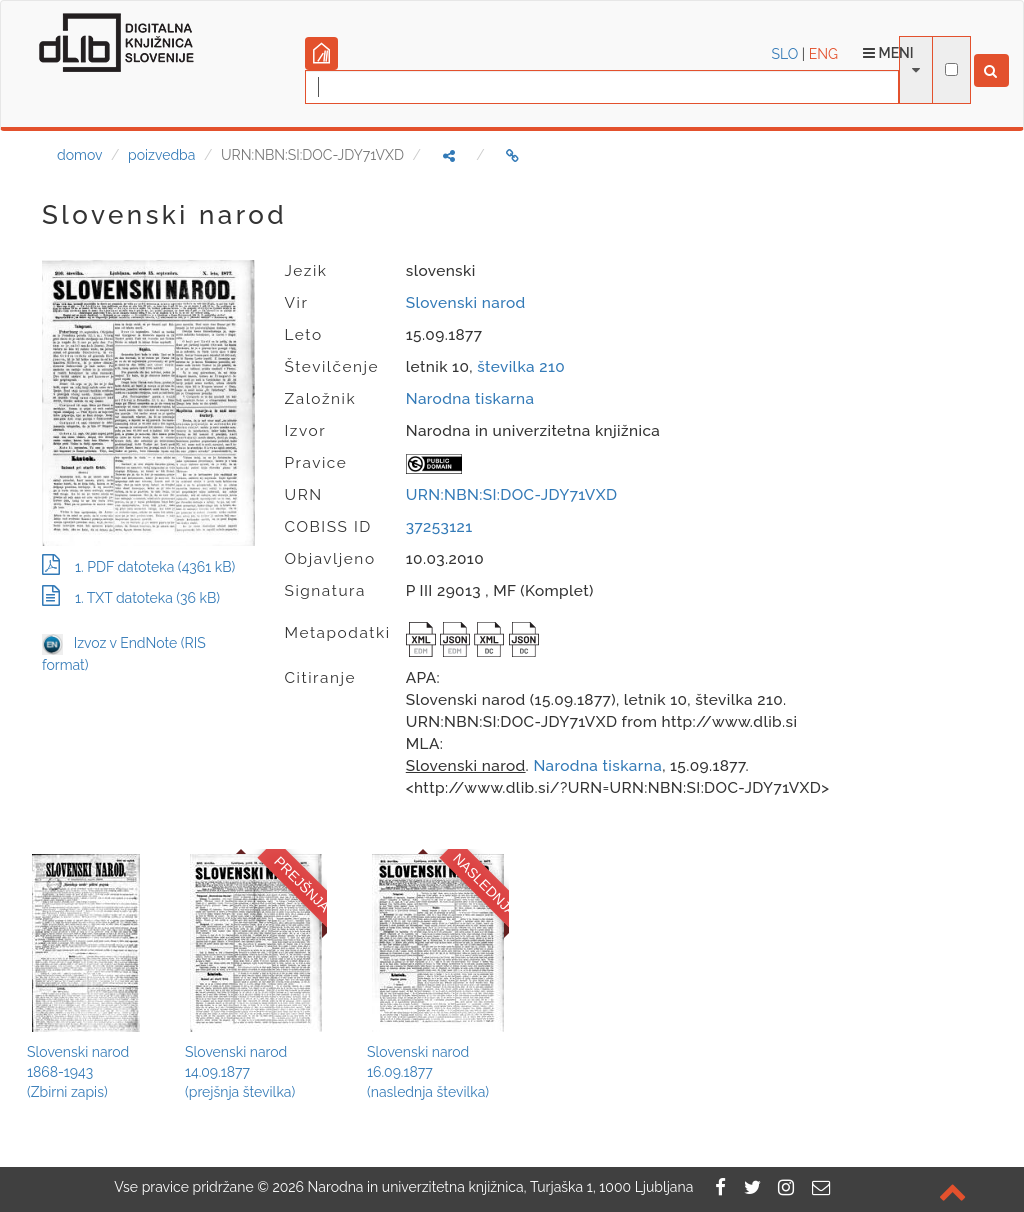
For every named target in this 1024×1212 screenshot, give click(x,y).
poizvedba (161, 155)
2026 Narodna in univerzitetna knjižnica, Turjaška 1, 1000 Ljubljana (482, 1187)
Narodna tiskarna (470, 399)
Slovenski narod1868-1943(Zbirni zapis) (78, 1072)
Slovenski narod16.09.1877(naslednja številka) (428, 1072)
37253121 (439, 527)
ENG (823, 54)
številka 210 (521, 367)
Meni (888, 53)
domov (79, 155)
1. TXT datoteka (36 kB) (131, 598)
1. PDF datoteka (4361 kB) (138, 567)
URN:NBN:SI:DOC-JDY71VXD (512, 495)
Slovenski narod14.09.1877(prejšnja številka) (240, 1072)
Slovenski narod (466, 303)
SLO (785, 54)
